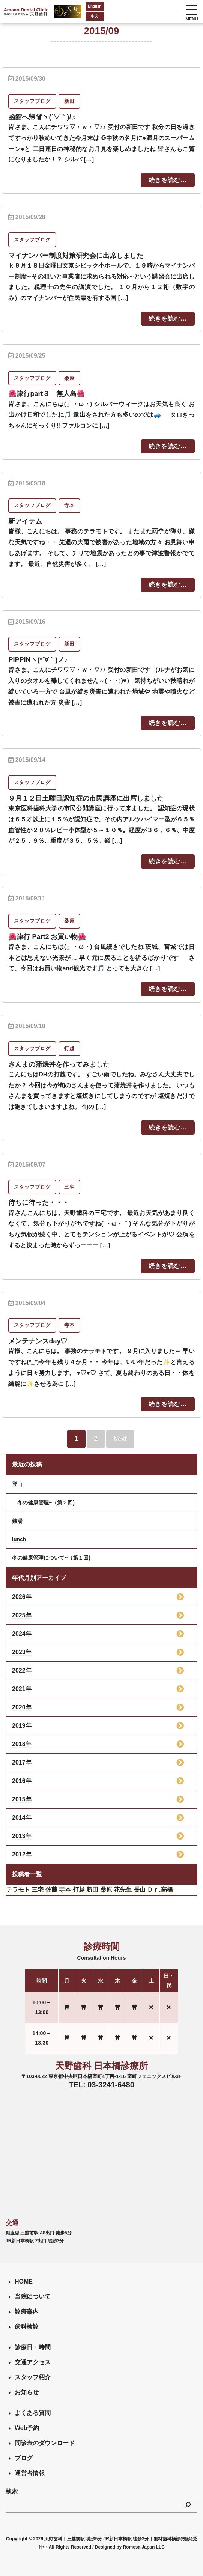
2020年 (22, 1707)
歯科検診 (27, 2326)
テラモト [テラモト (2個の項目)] (18, 1889)
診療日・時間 (33, 2347)
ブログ (24, 2458)
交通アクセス (33, 2362)
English (94, 6)
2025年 (22, 1615)
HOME (24, 2281)
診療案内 (27, 2311)
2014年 (22, 1817)
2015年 (22, 1799)
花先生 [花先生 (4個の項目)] (123, 1889)
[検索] (187, 2505)
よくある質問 (33, 2413)
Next (120, 1438)
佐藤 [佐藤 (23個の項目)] (51, 1889)
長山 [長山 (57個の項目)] (140, 1889)
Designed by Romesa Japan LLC (130, 2547)
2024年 (22, 1634)
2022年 (22, 1670)
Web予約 (27, 2428)
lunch (19, 1539)
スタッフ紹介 (33, 2377)
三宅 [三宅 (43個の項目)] (38, 1889)
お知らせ (27, 2392)
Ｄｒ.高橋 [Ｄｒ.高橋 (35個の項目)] (160, 1889)
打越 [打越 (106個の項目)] (79, 1889)
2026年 (22, 1597)
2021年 (22, 1689)
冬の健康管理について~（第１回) (51, 1558)
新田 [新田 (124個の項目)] (92, 1889)
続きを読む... (167, 180)
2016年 (22, 1781)
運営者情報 (30, 2473)
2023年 (22, 1652)
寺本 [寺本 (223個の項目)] (65, 1889)
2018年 (22, 1744)
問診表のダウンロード (45, 2443)
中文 (94, 16)
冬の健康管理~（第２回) (43, 1503)
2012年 (22, 1854)
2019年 (22, 1725)
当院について (33, 2296)
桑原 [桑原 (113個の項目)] (106, 1889)
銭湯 (17, 1521)
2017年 (22, 1762)
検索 (12, 2491)
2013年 (22, 1836)
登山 (17, 1484)
